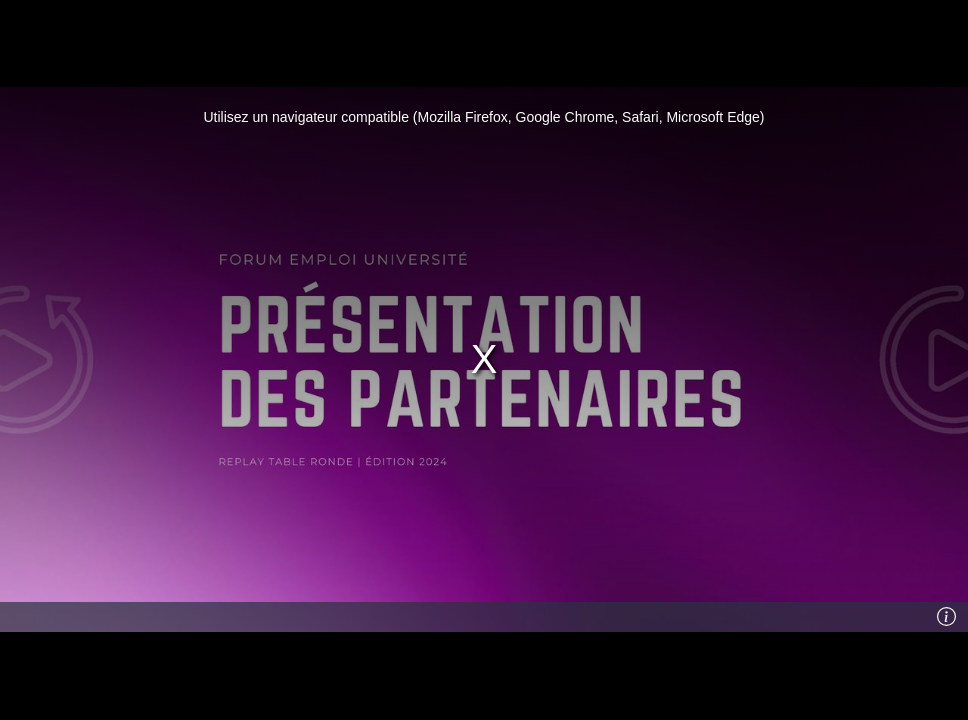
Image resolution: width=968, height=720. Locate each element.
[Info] (947, 617)
